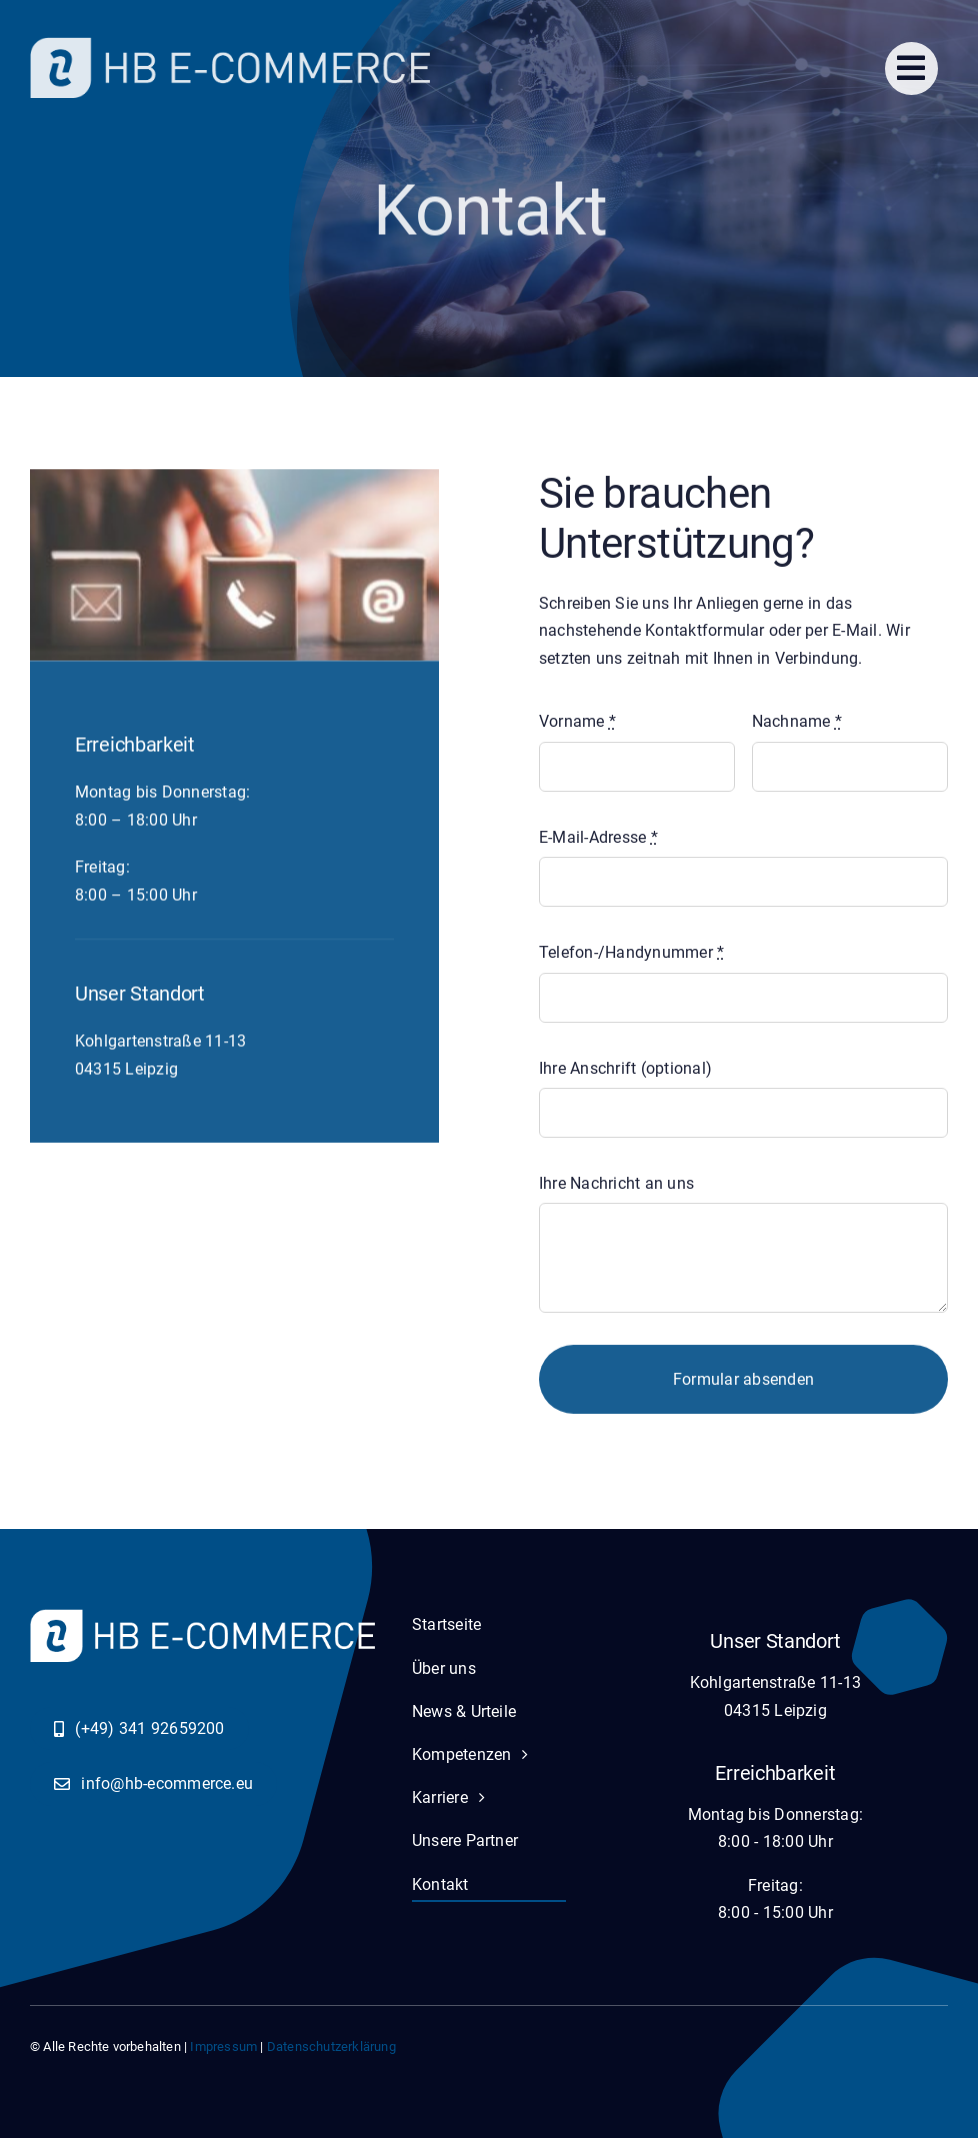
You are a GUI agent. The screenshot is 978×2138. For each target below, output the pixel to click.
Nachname (797, 725)
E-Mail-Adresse (598, 840)
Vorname (577, 725)
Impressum (223, 2046)
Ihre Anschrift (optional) (625, 1071)
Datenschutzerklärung (331, 2046)
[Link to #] (911, 68)
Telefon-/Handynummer (631, 956)
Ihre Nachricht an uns (616, 1186)
